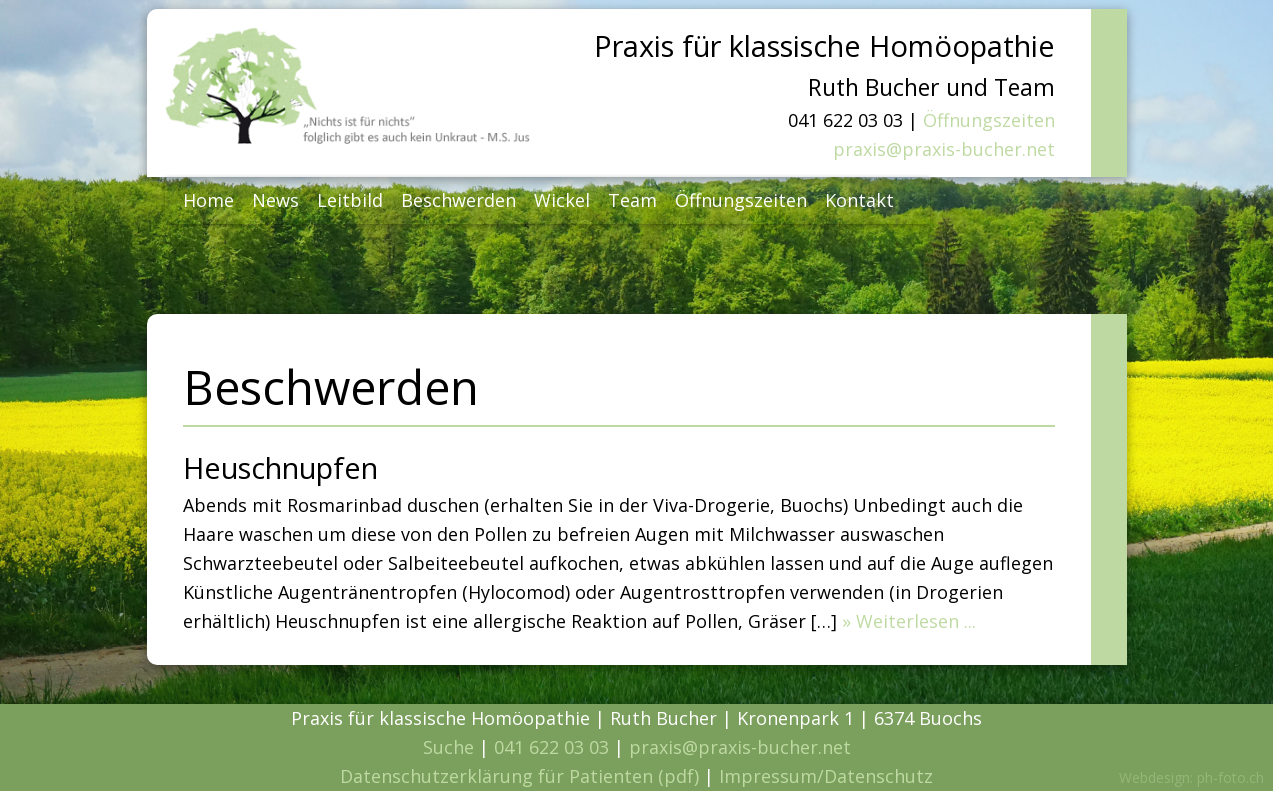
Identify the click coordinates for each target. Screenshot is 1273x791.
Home (208, 200)
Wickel (562, 200)
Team (632, 200)
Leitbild (350, 200)
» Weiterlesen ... (909, 621)
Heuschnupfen (280, 467)
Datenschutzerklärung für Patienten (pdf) (519, 776)
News (275, 200)
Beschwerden (458, 200)
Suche (448, 747)
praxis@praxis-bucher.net (944, 149)
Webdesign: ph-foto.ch (1191, 777)
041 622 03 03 (551, 747)
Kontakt (859, 200)
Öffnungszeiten (989, 120)
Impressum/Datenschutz (826, 776)
